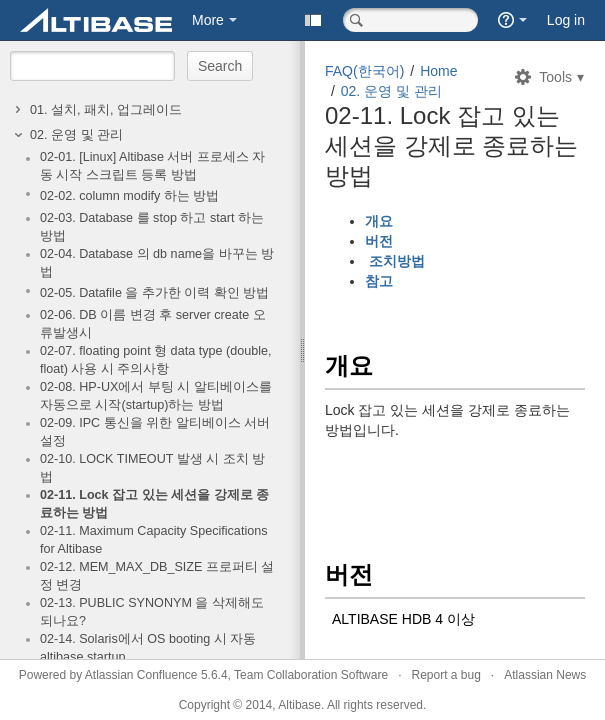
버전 (383, 241)
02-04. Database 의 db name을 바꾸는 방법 (157, 263)
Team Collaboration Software (311, 675)
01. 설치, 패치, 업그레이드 (106, 110)
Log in (566, 20)
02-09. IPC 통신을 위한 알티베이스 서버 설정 (155, 432)
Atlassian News (545, 675)
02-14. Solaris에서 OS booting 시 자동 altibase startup (148, 648)
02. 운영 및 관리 (76, 135)
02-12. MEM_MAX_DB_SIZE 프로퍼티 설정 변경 (157, 576)
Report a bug (445, 675)
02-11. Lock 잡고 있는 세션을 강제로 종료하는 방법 (154, 504)
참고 (381, 281)
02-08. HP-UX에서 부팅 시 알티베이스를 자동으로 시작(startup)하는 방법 (156, 396)
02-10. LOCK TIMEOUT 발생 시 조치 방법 (152, 468)
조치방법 (395, 261)
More (208, 20)
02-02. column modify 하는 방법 (129, 196)
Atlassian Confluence (141, 675)
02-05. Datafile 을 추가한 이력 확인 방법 (154, 293)
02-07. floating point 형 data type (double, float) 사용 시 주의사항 (155, 360)
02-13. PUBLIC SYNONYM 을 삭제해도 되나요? (152, 612)
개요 (381, 221)
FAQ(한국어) (364, 71)
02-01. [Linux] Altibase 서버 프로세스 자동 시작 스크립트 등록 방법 (152, 166)
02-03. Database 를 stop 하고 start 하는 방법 (152, 227)
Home (438, 71)
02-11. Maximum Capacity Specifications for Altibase (153, 540)
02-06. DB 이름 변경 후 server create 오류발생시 (153, 324)
